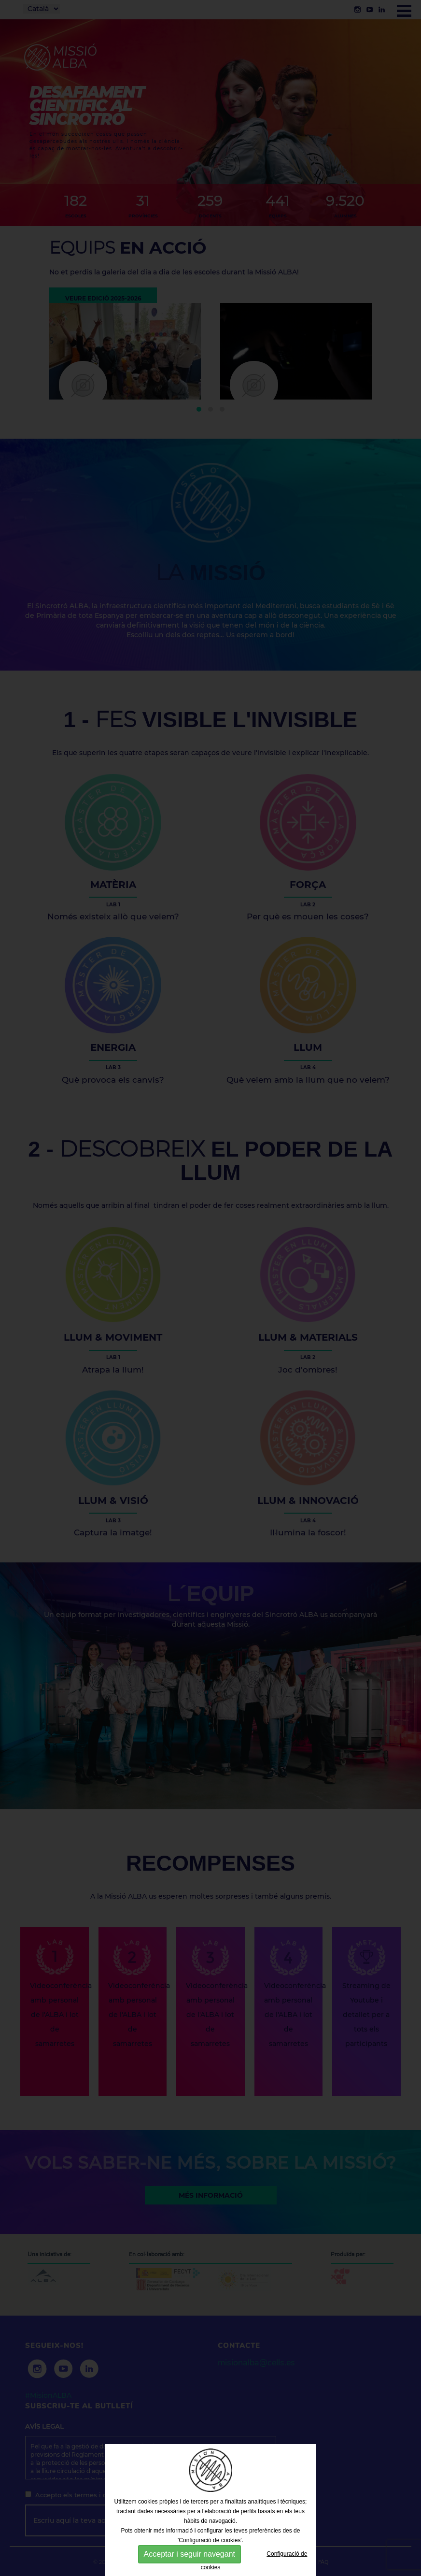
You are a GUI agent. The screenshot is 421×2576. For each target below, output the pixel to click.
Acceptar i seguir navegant (189, 2554)
